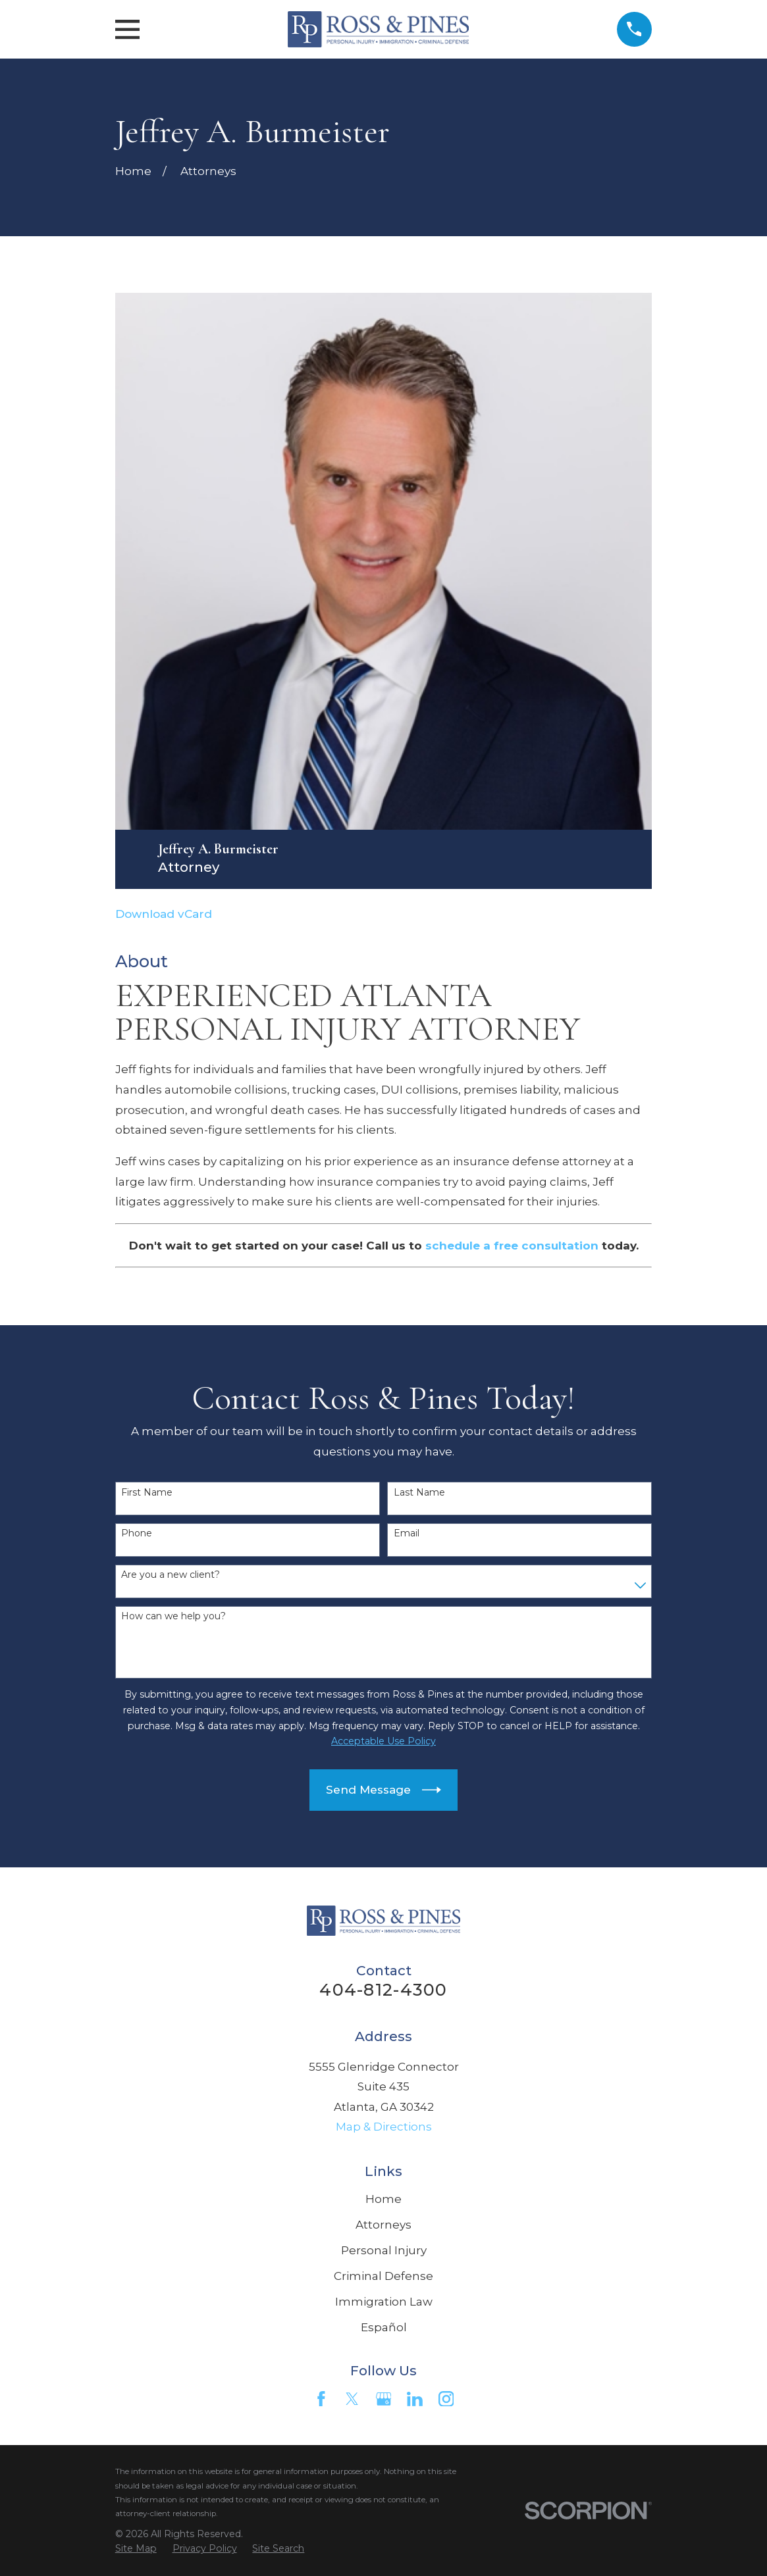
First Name (146, 1492)
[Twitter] (352, 2399)
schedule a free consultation (511, 1245)
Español (384, 2327)
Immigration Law (384, 2301)
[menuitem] (136, 2549)
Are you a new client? (170, 1574)
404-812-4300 (383, 1989)
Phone (136, 1533)
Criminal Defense (383, 2276)
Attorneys (383, 2224)
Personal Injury (384, 2250)
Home (383, 2199)
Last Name (419, 1492)
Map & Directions (384, 2126)
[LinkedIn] (415, 2399)
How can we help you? (173, 1616)
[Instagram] (446, 2399)
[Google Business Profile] (384, 2399)
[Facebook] (321, 2399)
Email (406, 1533)
